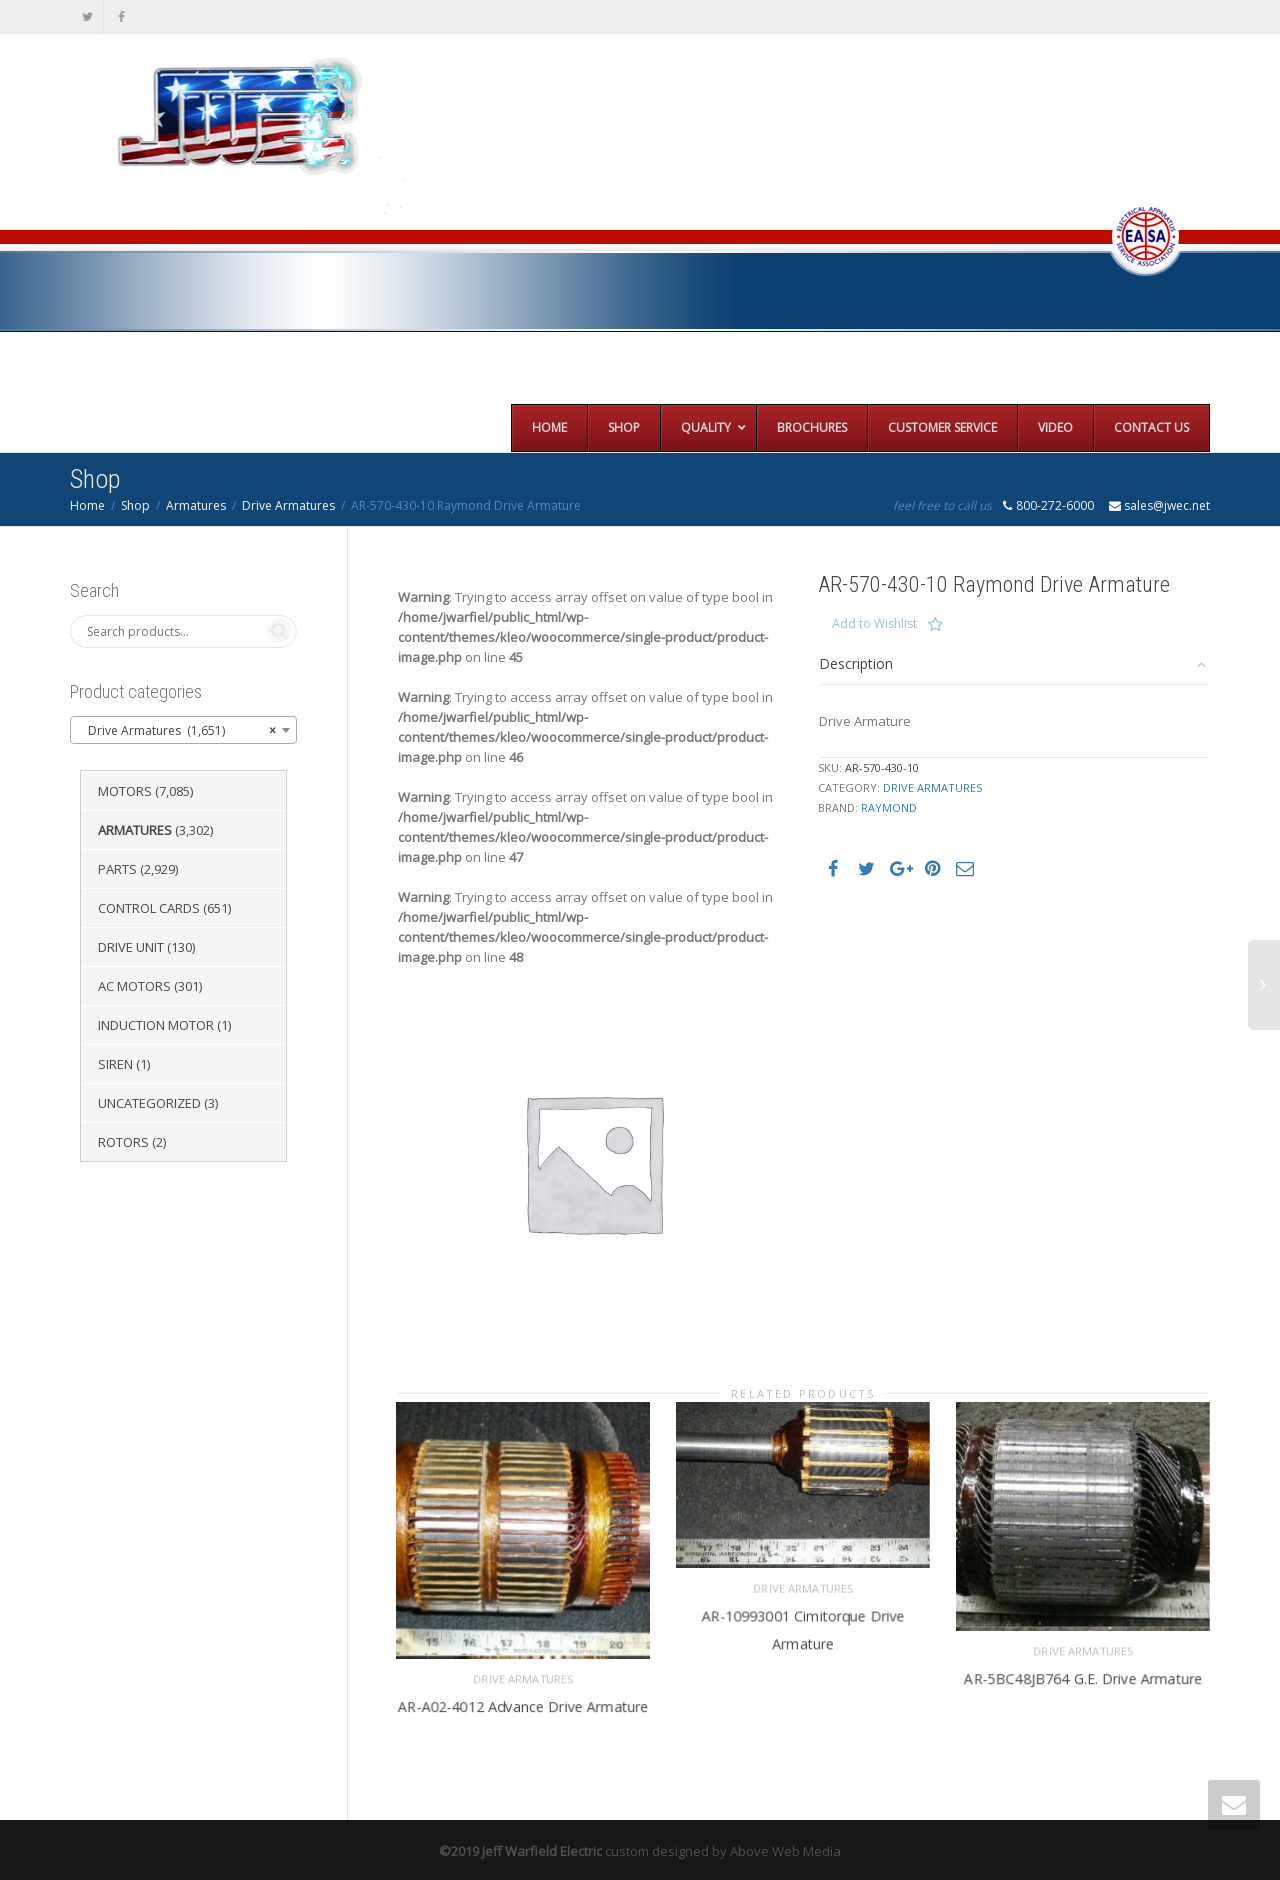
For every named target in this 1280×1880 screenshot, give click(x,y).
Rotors (123, 1142)
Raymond (889, 807)
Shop (135, 505)
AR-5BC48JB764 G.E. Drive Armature (1084, 1673)
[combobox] (183, 730)
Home (87, 505)
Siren (115, 1064)
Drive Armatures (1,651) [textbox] (177, 731)
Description (856, 663)
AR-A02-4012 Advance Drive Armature (523, 1701)
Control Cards (149, 908)
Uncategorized (149, 1103)
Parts (117, 869)
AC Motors (134, 986)
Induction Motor (156, 1025)
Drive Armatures (288, 505)
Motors (125, 791)
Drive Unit (131, 947)
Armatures (196, 505)
